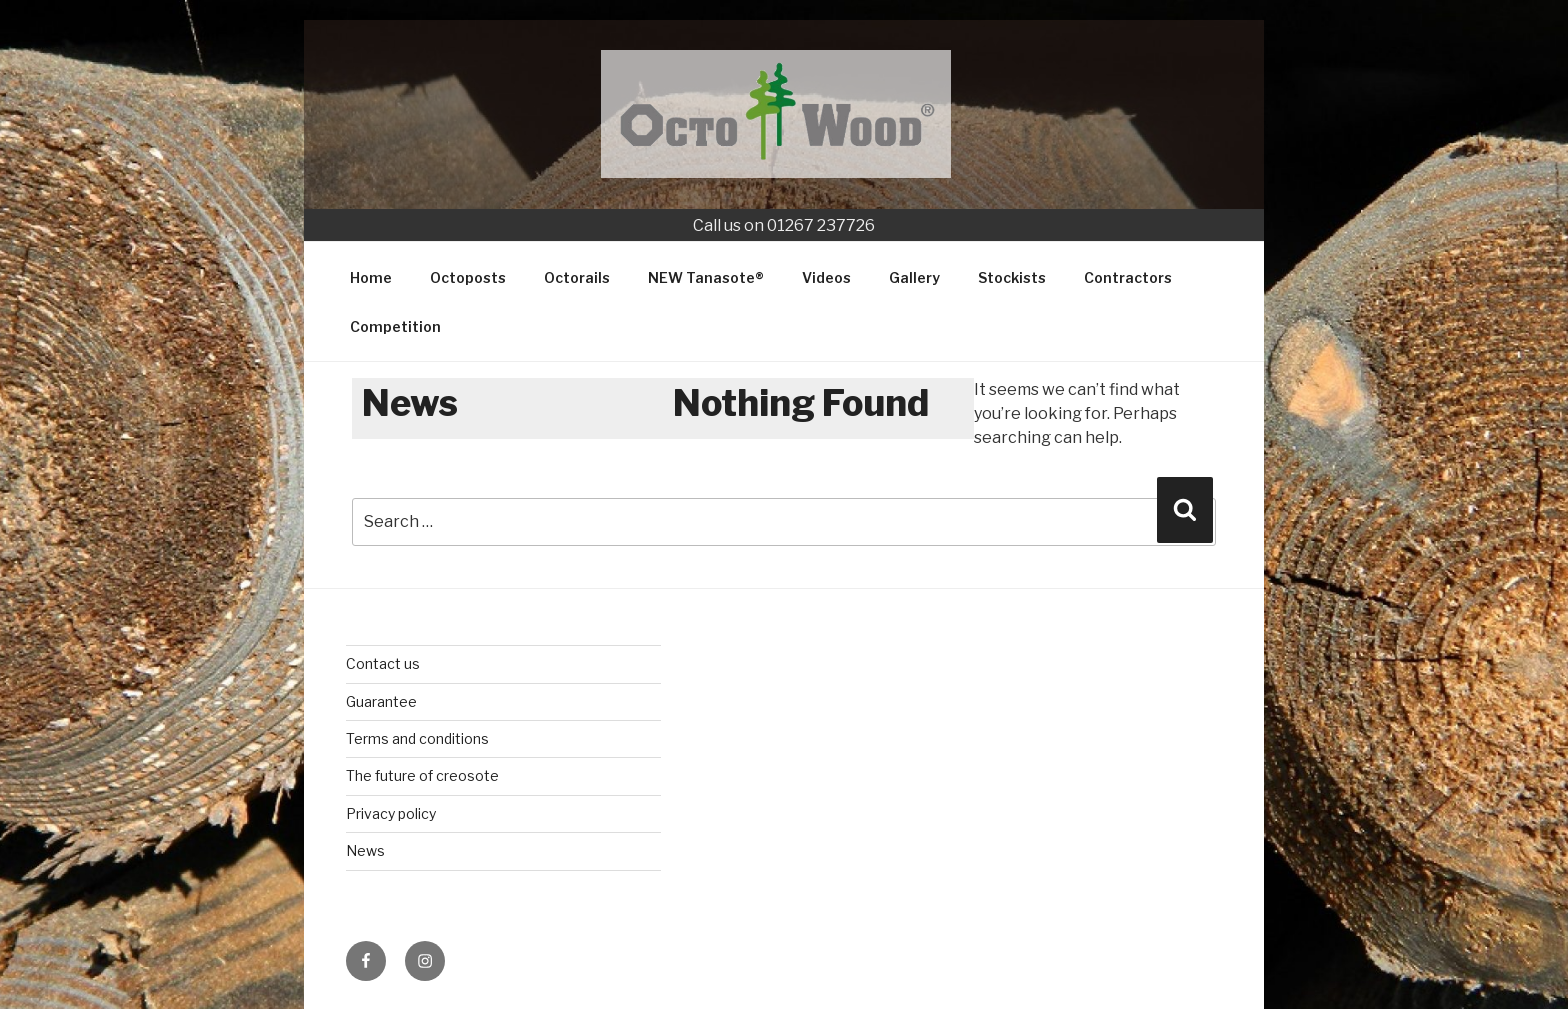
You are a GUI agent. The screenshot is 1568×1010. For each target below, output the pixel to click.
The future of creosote (422, 775)
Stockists (1012, 277)
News (365, 850)
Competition (395, 326)
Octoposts (468, 277)
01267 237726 (821, 225)
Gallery (914, 277)
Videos (826, 277)
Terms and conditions (417, 738)
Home (371, 277)
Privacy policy (391, 813)
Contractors (1128, 277)
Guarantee (381, 701)
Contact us (383, 663)
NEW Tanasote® (706, 277)
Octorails (577, 277)
